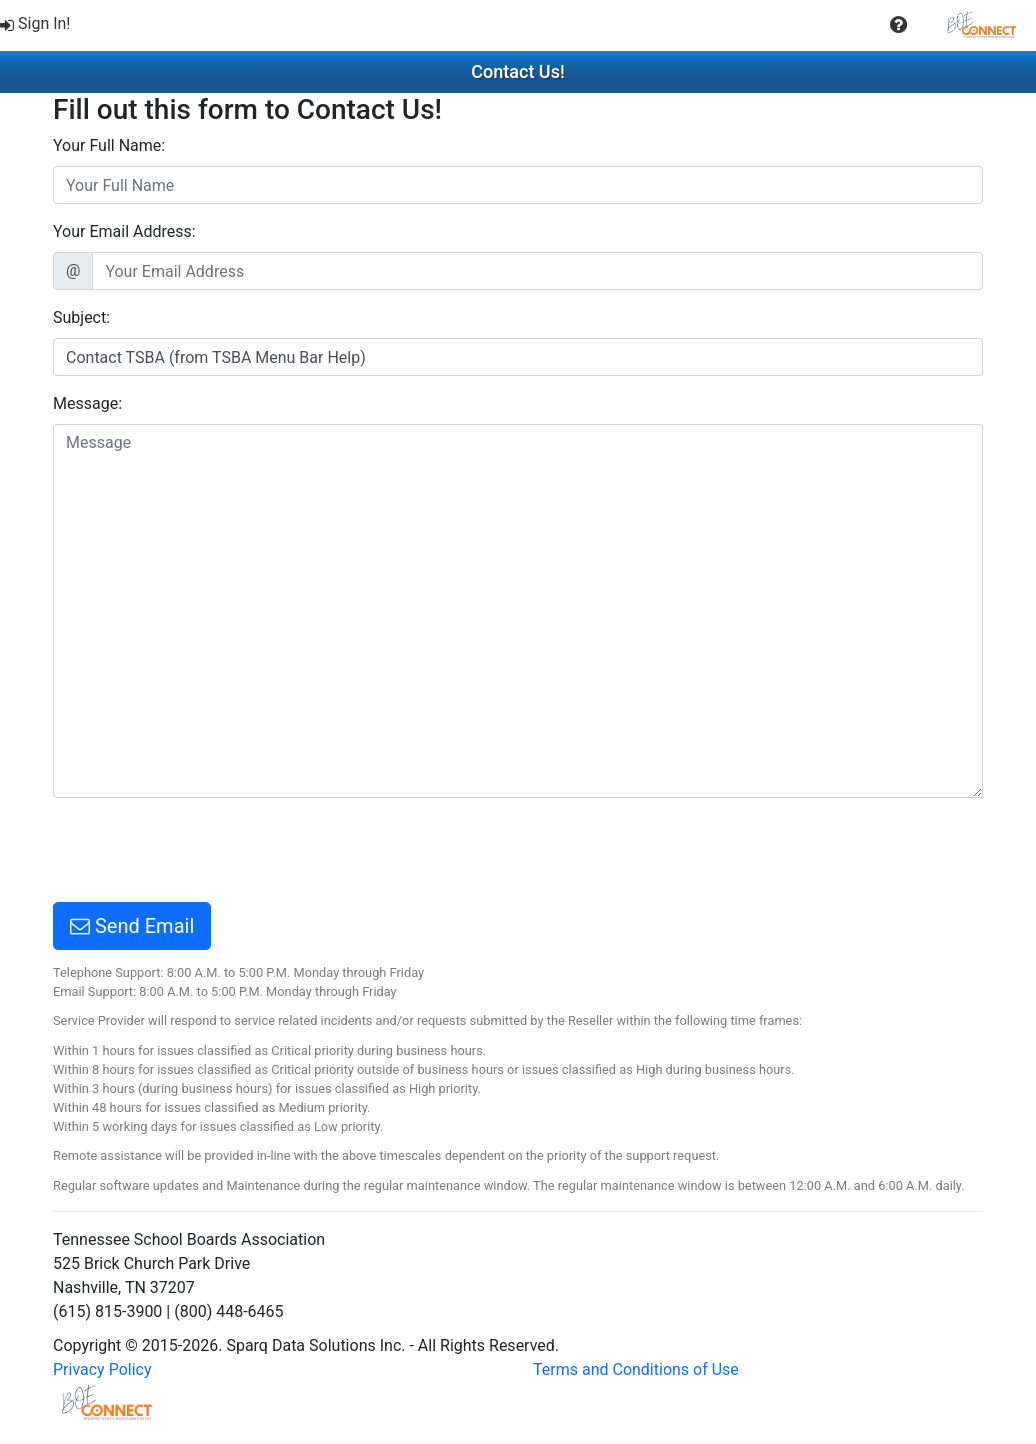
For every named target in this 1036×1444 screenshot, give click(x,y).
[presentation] (205, 853)
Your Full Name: (109, 145)
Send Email (132, 926)
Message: (87, 403)
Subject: (81, 317)
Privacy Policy (102, 1369)
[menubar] (518, 25)
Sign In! (35, 23)
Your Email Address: (124, 231)
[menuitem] (37, 24)
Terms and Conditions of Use (636, 1369)
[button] (898, 25)
